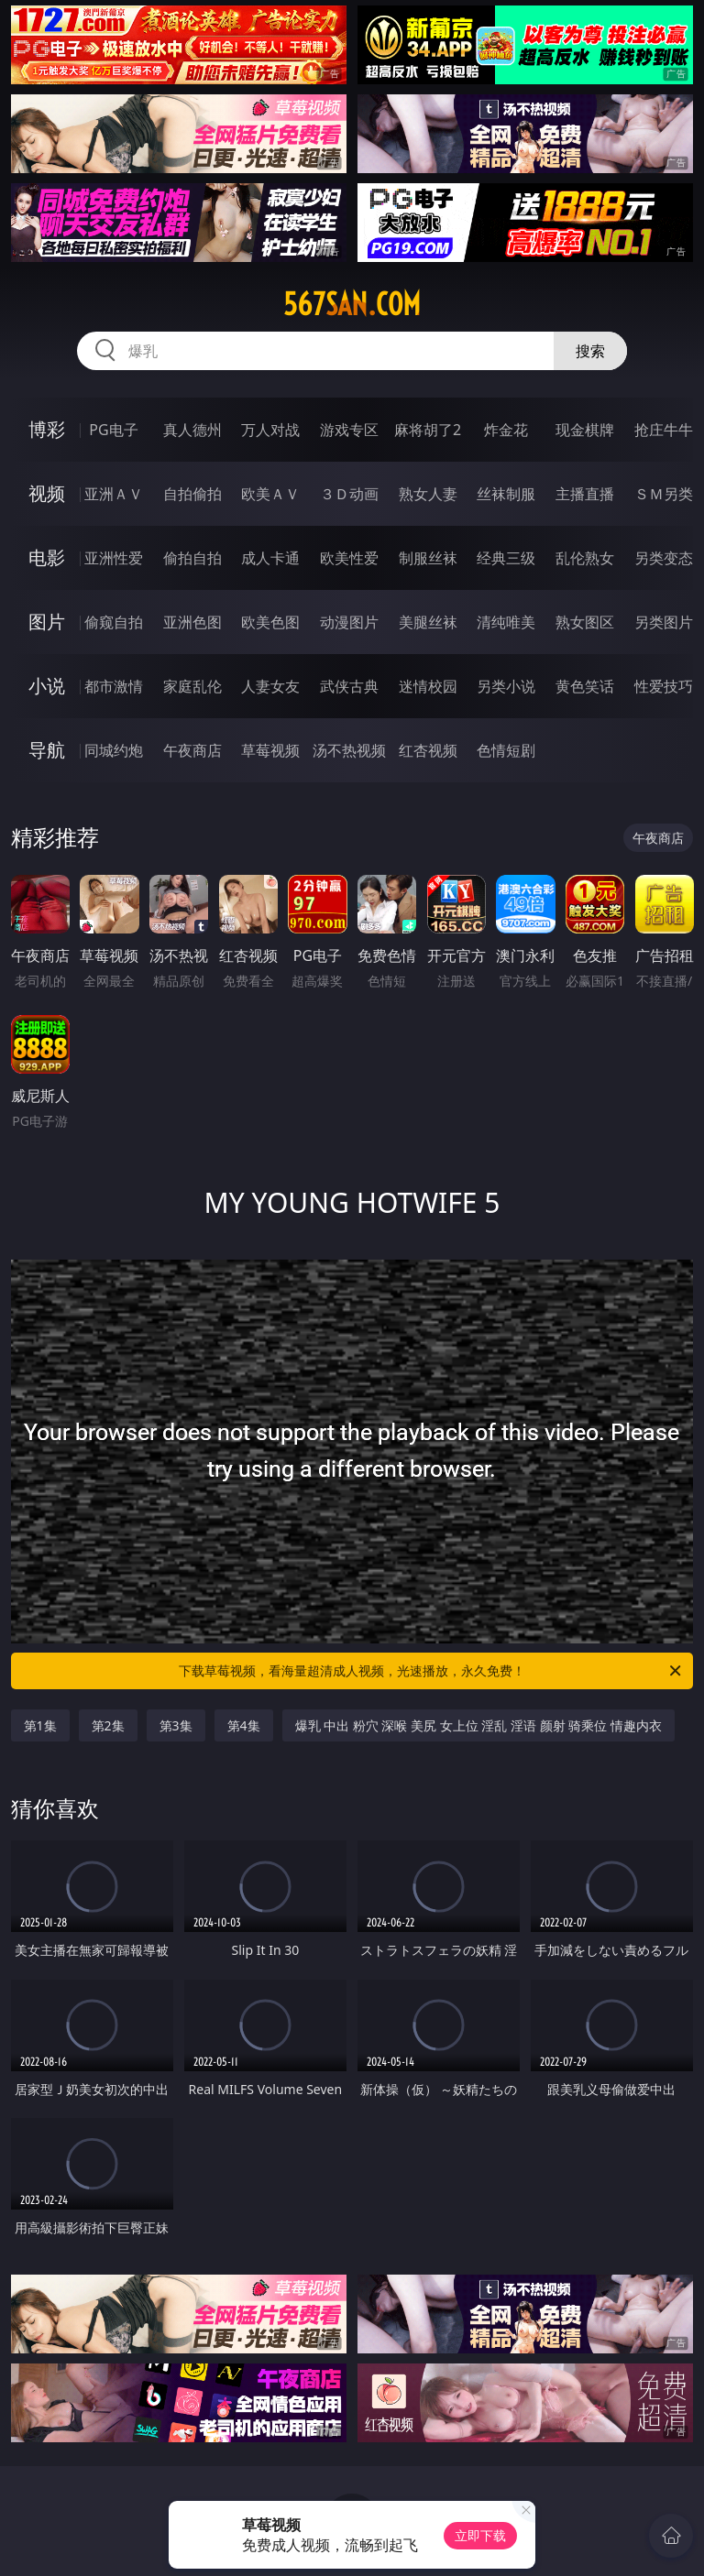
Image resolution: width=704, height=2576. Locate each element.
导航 (46, 749)
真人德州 (192, 430)
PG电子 (113, 430)
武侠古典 (349, 686)
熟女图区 (585, 622)
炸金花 (506, 430)
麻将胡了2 (427, 430)
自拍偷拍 (192, 494)
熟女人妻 (428, 494)
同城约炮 (113, 750)
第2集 (108, 1725)
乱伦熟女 (585, 558)
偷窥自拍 (113, 622)
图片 (46, 621)
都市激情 (113, 686)
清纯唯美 (506, 622)
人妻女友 (270, 686)
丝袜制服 (506, 494)
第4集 (243, 1725)
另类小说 (506, 686)
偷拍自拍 (192, 558)
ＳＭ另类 (663, 494)
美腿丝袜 (428, 622)
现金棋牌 (585, 430)
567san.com (352, 304)
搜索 (590, 351)
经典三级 (506, 558)
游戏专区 (349, 430)
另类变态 (663, 558)
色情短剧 (506, 750)
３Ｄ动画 (349, 494)
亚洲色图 (192, 622)
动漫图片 (349, 622)
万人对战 (270, 430)
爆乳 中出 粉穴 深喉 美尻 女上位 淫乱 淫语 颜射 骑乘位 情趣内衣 (478, 1725)
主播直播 (585, 494)
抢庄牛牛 (663, 430)
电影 (46, 557)
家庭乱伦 (192, 686)
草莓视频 (270, 750)
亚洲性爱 (113, 558)
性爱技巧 (663, 686)
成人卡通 (270, 558)
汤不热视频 (349, 750)
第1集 (40, 1725)
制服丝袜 (428, 558)
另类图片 (663, 622)
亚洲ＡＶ (113, 494)
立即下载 (480, 2535)
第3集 (176, 1725)
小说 (46, 685)
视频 (46, 493)
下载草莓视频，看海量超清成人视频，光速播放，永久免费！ (431, 1671)
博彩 (46, 429)
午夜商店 (192, 750)
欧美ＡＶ (270, 494)
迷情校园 (428, 686)
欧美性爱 (349, 558)
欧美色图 (270, 622)
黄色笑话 (585, 686)
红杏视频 (428, 750)
